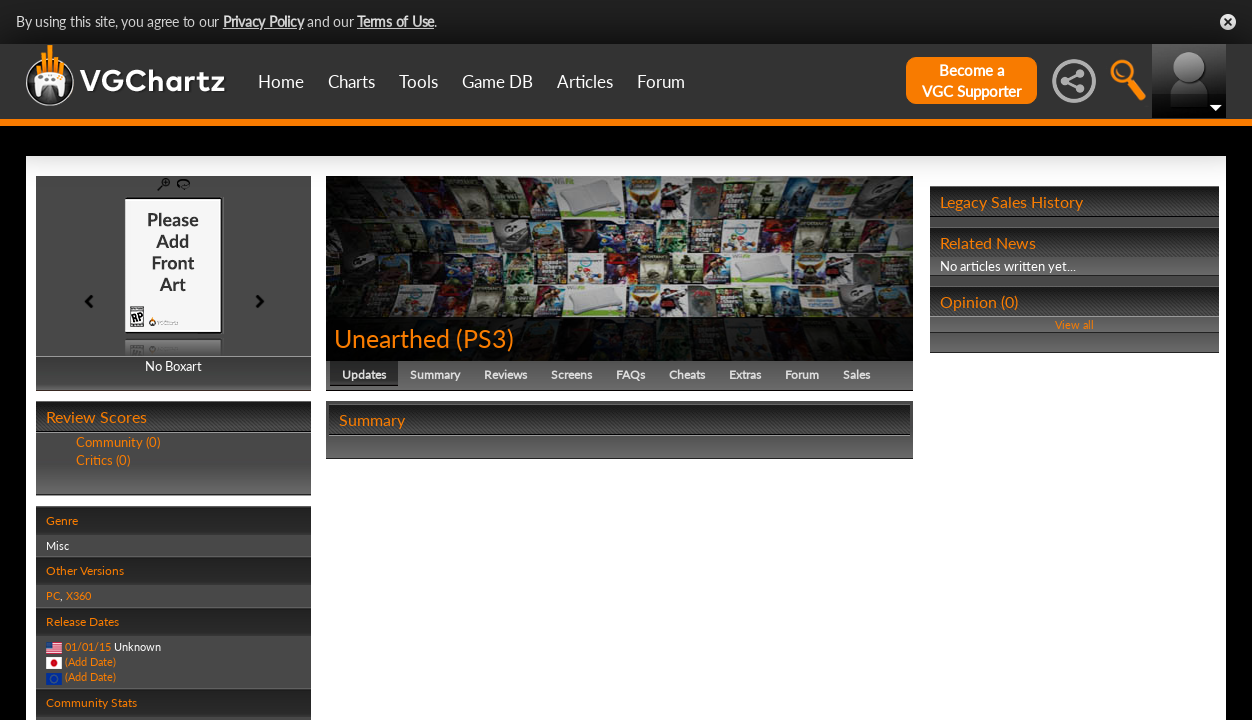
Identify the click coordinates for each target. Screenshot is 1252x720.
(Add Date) (90, 661)
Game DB (497, 81)
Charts (351, 81)
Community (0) (118, 442)
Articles (585, 81)
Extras (745, 374)
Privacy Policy (263, 21)
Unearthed (392, 338)
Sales (856, 374)
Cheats (687, 374)
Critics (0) (103, 460)
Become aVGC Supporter (971, 80)
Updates (364, 374)
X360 (78, 595)
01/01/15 (88, 646)
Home (281, 81)
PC (53, 595)
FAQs (630, 374)
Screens (571, 374)
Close (1228, 22)
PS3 (485, 338)
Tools (418, 81)
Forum (661, 81)
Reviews (505, 374)
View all (1074, 324)
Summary (435, 374)
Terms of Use (395, 21)
